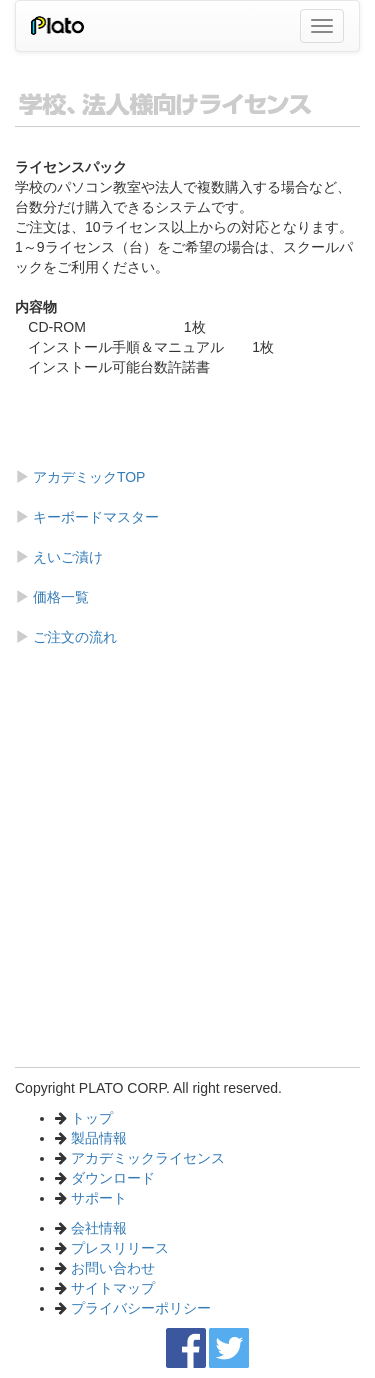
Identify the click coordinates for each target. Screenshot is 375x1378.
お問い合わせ (113, 1268)
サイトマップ (113, 1288)
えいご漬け (66, 557)
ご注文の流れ (73, 637)
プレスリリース (120, 1248)
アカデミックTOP (87, 477)
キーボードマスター (94, 517)
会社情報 (99, 1228)
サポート (99, 1198)
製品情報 (99, 1138)
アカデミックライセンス (148, 1158)
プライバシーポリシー (141, 1308)
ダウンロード (113, 1178)
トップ (92, 1118)
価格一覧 (59, 597)
